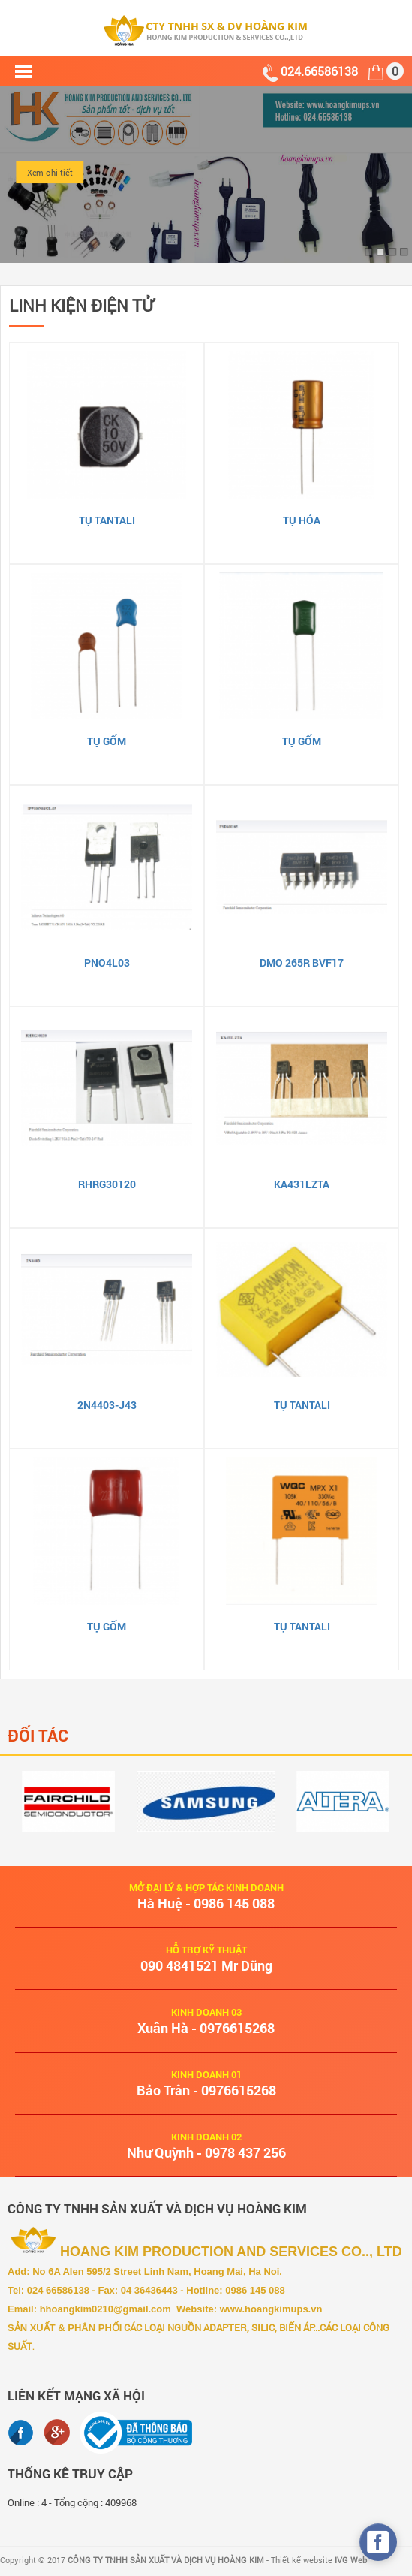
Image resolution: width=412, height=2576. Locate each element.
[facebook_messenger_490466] (378, 2542)
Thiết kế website (319, 2559)
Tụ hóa (301, 520)
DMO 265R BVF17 (302, 962)
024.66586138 (321, 71)
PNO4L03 (107, 962)
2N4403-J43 (107, 1405)
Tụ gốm (106, 741)
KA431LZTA (301, 1184)
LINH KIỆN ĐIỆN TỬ (81, 305)
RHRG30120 (107, 1184)
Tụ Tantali (107, 520)
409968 (121, 2502)
